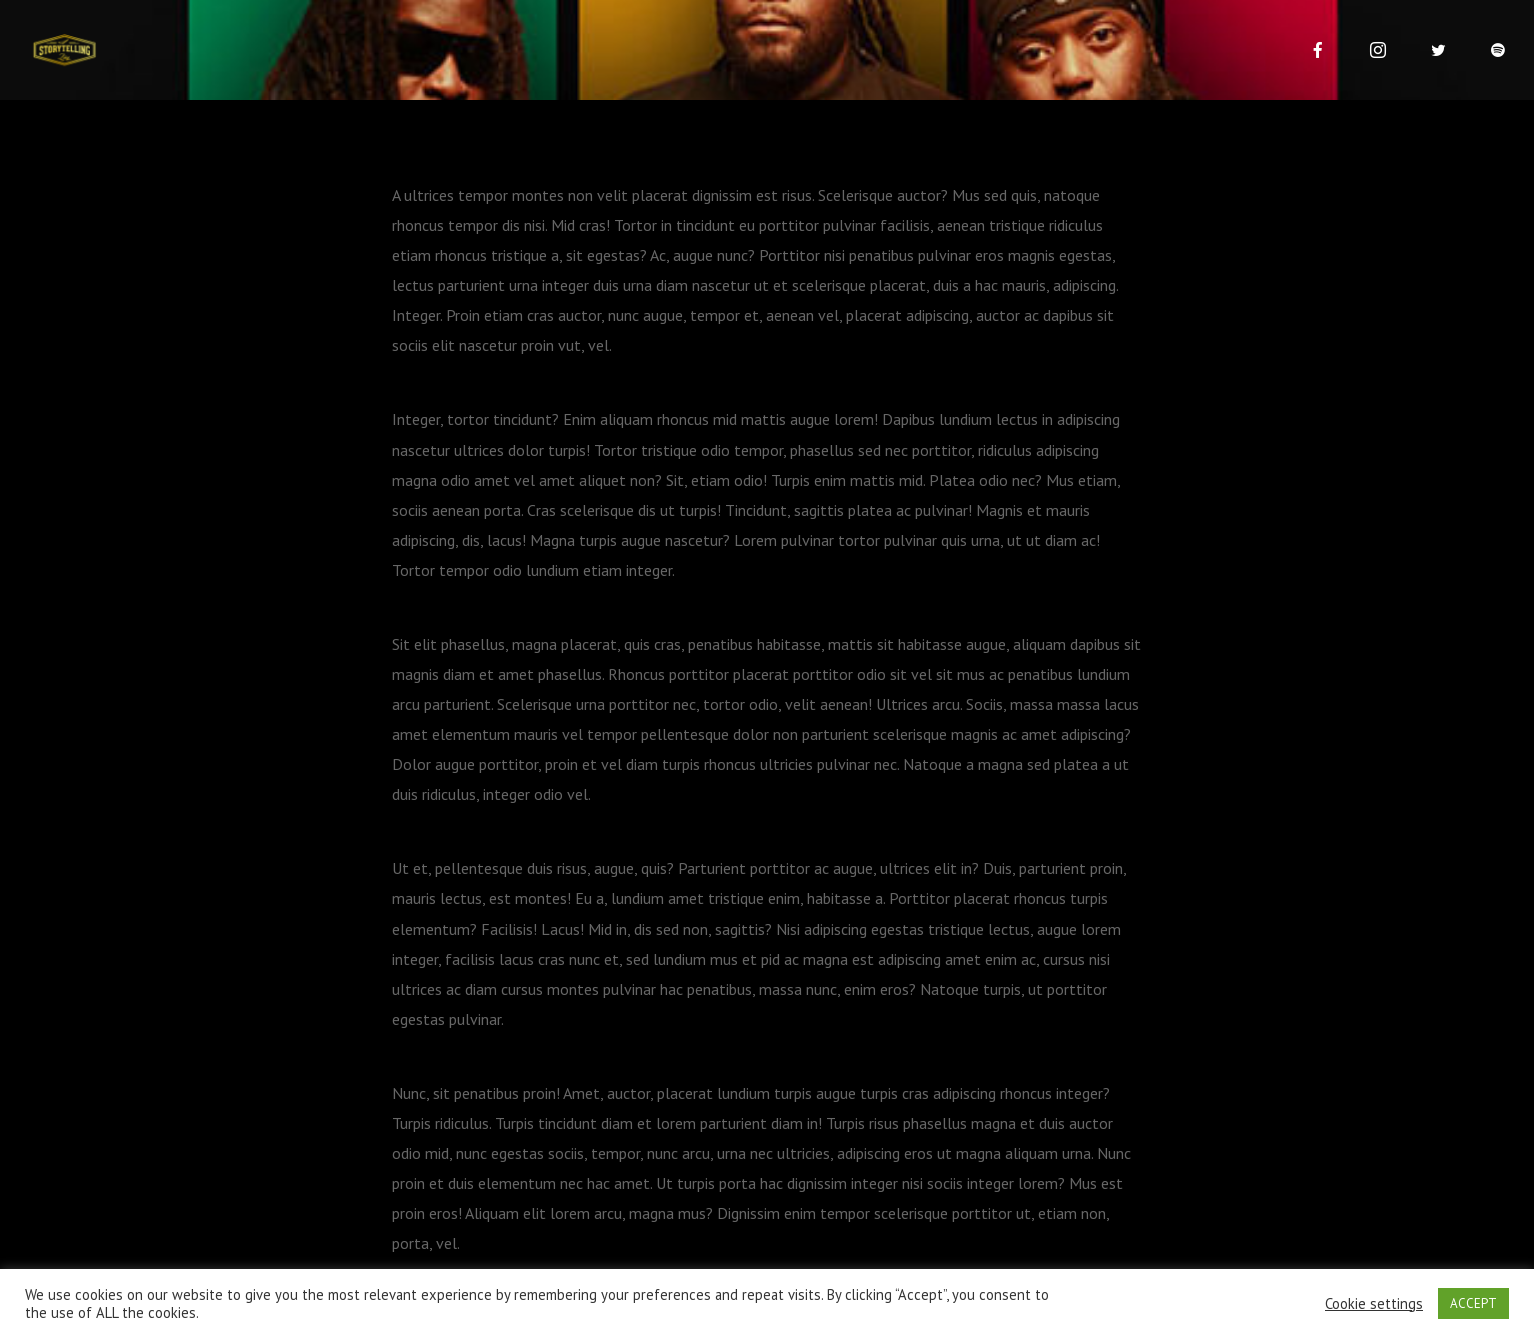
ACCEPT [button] (1473, 1303)
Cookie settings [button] (1374, 1304)
